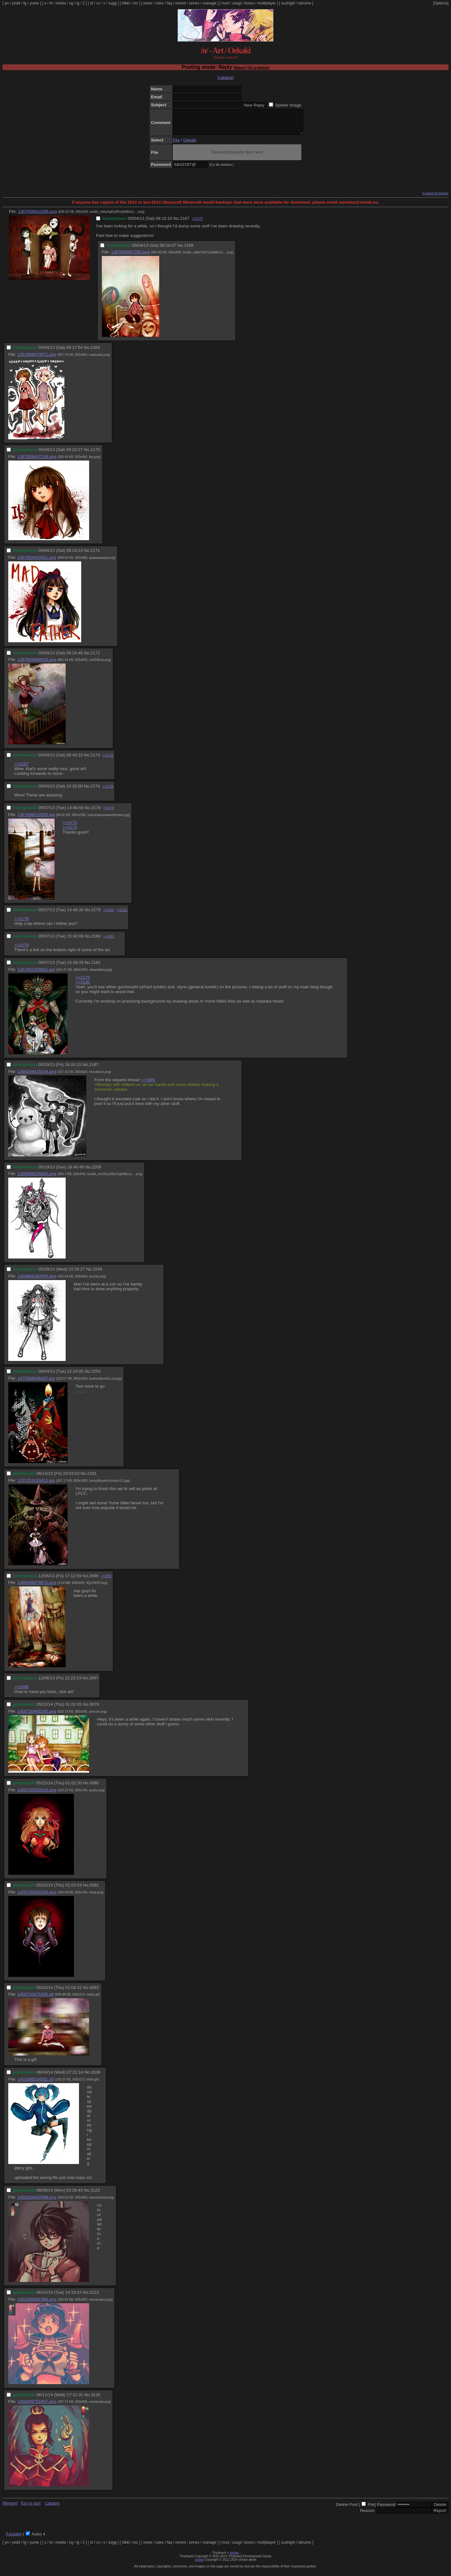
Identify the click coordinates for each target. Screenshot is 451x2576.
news (147, 3)
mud (225, 3)
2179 (96, 914)
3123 (94, 2297)
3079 (94, 1709)
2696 (94, 1580)
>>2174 (69, 832)
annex (194, 3)
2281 (92, 1478)
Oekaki (189, 144)
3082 (94, 1992)
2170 (95, 454)
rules (159, 3)
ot (91, 3)
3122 (95, 2195)
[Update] (14, 2538)
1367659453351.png (36, 562)
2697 (94, 1682)
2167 (184, 223)
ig (77, 3)
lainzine (304, 3)
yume (34, 3)
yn (7, 3)
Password (386, 2509)
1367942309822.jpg (36, 974)
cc (98, 3)
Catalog (52, 2508)
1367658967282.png (130, 256)
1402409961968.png (36, 2304)
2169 (95, 352)
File (176, 144)
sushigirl (288, 3)
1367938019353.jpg (36, 819)
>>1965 (148, 1084)
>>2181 (121, 915)
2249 (97, 1274)
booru (249, 3)
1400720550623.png (36, 1794)
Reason (367, 2515)
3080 (94, 1787)
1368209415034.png (36, 1076)
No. (176, 223)
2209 (96, 1171)
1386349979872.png (36, 1587)
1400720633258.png (36, 1896)
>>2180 (108, 915)
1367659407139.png (36, 461)
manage (209, 3)
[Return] (239, 67)
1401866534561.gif (35, 2084)
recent (180, 3)
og (71, 3)
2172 (95, 657)
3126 (95, 2399)
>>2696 (21, 1691)
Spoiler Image (288, 105)
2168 (188, 250)
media (61, 3)
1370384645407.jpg (36, 1383)
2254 (96, 1376)
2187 (94, 1069)
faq (169, 3)
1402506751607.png (36, 2406)
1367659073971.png (36, 359)
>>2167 (21, 768)
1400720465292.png (36, 1716)
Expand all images (435, 198)
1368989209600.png (36, 1178)
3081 (94, 1889)
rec (135, 3)
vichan (234, 2557)
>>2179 (108, 812)
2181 (96, 967)
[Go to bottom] (258, 67)
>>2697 (106, 1581)
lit (50, 3)
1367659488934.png (36, 664)
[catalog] (225, 77)
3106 (95, 2077)
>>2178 (107, 760)
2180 (96, 940)
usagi (236, 3)
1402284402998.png (36, 2202)
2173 (95, 759)
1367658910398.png (37, 216)
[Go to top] (30, 2508)
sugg (112, 3)
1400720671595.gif (35, 1999)
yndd (16, 3)
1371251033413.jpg (36, 1485)
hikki (125, 3)
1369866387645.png (36, 1280)
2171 (95, 555)
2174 (95, 790)
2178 (96, 812)
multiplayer (267, 3)
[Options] (440, 3)
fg (24, 3)
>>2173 (197, 223)
